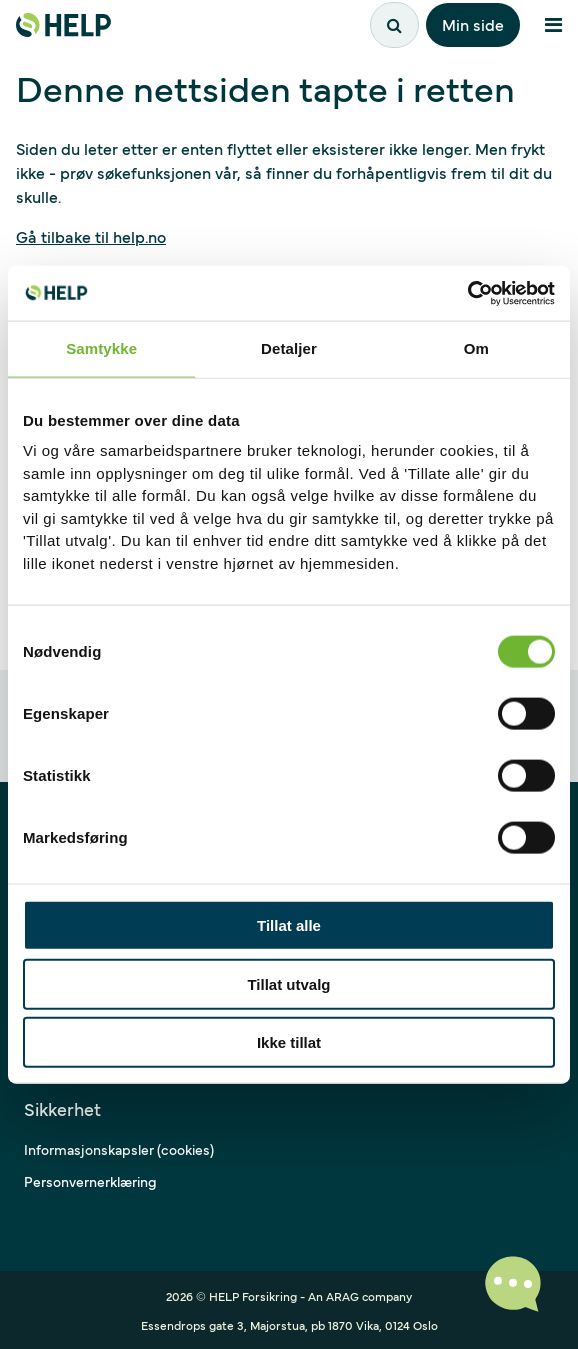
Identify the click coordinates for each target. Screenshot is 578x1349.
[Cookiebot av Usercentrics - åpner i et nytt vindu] (467, 293)
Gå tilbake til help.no (91, 236)
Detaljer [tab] (289, 348)
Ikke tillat (289, 1042)
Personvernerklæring (90, 1181)
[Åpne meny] (553, 25)
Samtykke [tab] (101, 348)
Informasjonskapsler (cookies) (119, 1149)
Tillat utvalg (288, 983)
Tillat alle (289, 925)
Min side (473, 24)
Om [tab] (476, 348)
